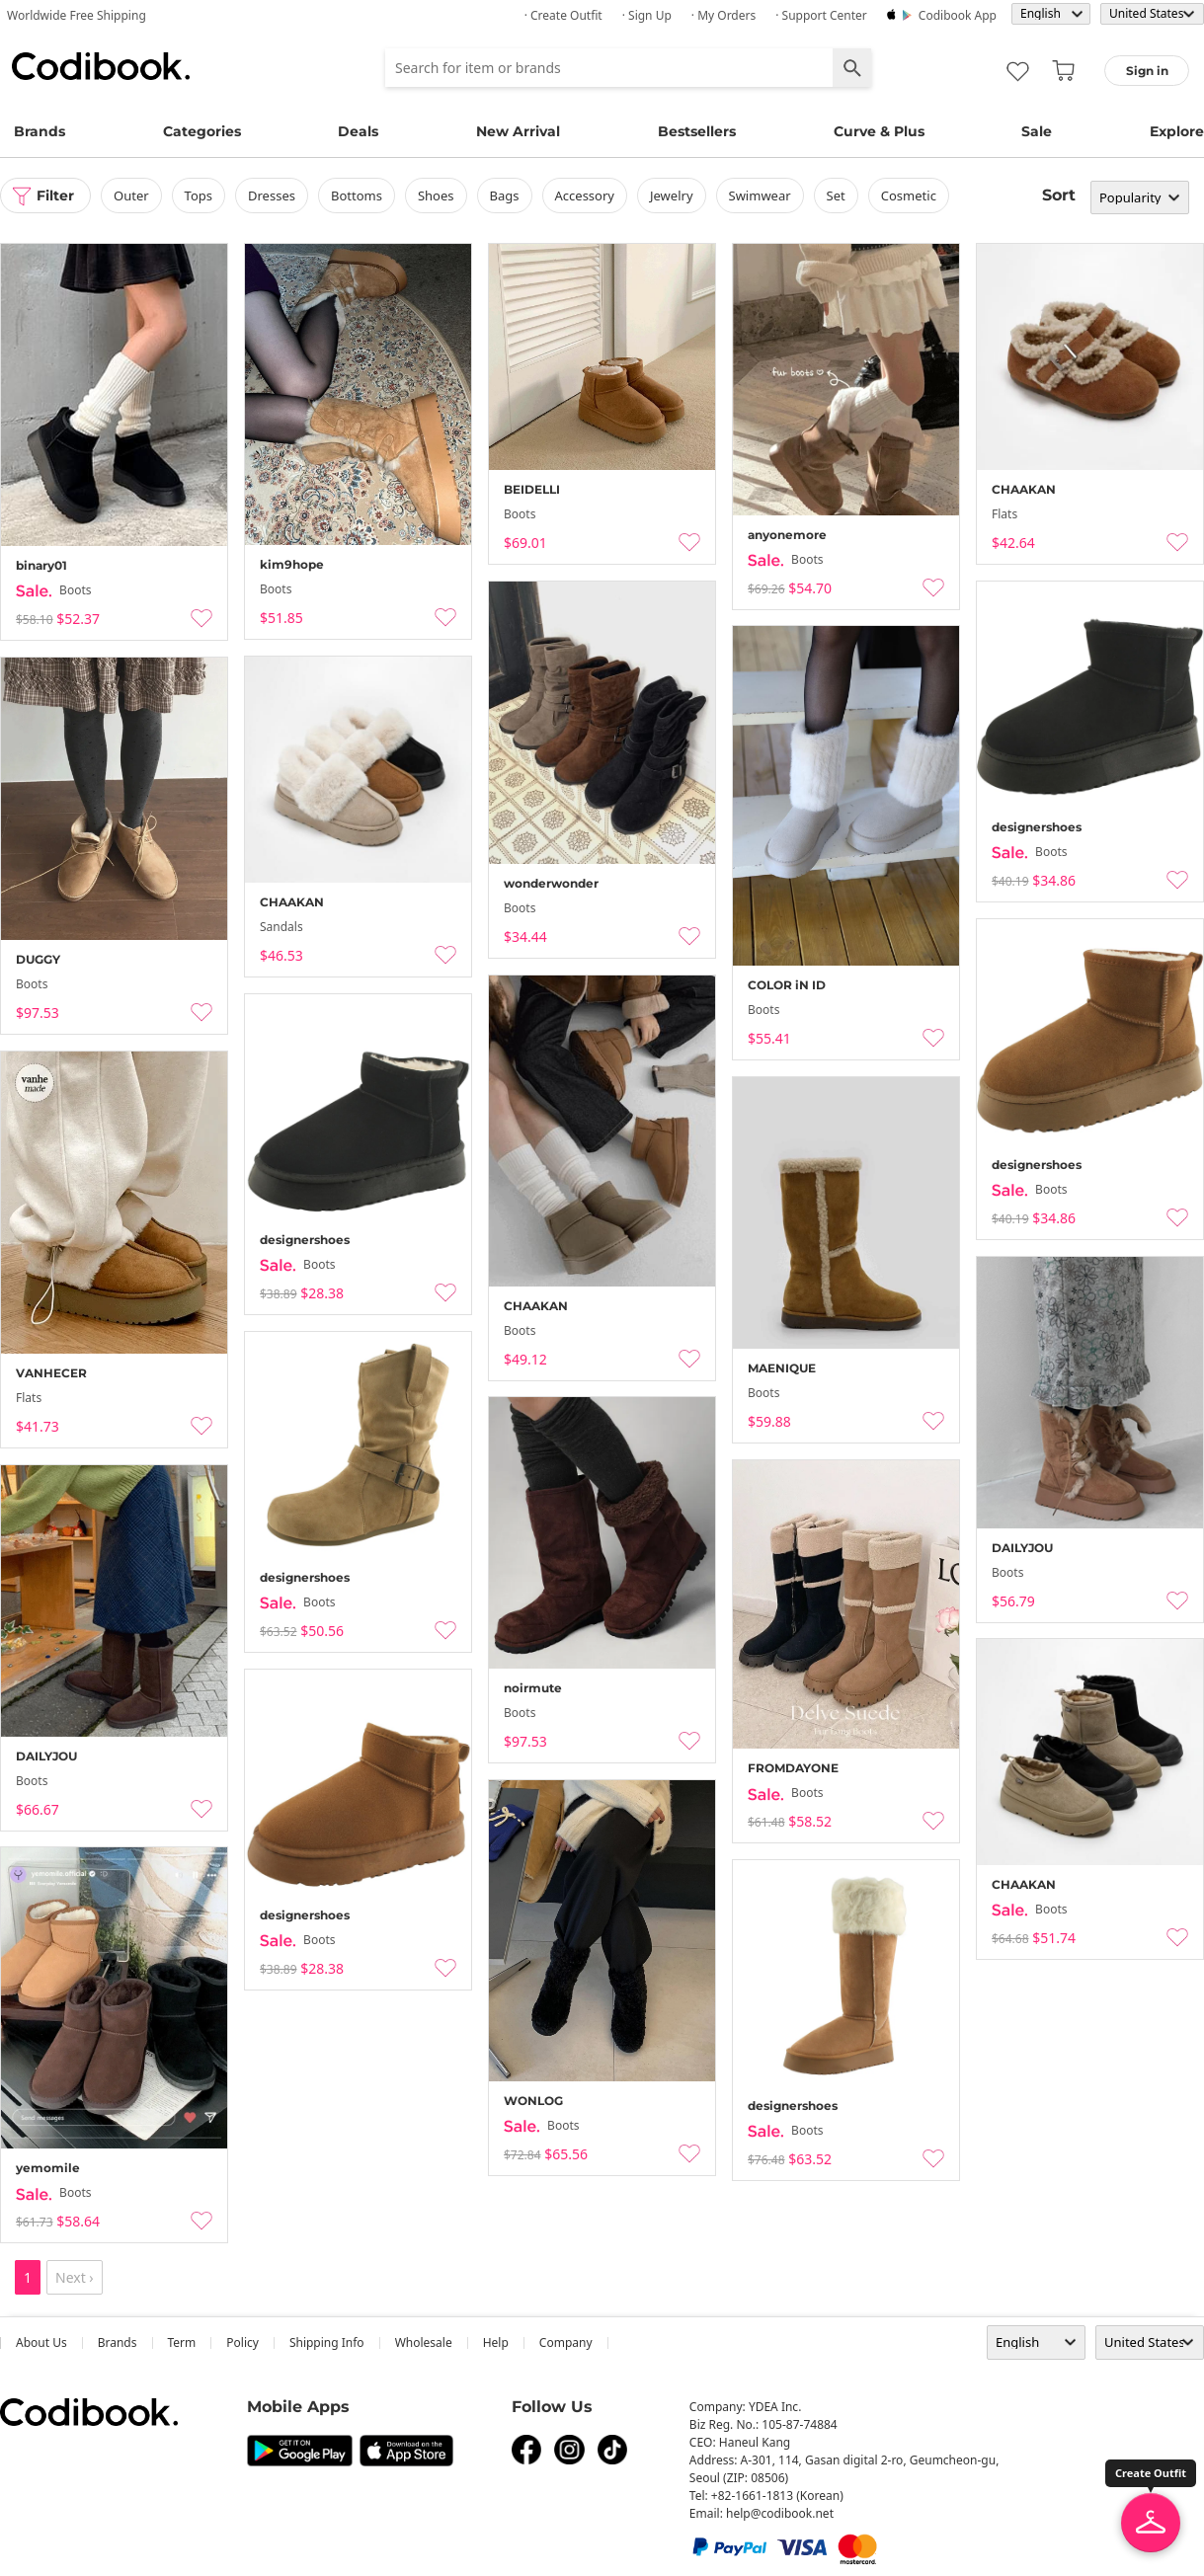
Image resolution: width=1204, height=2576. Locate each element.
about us (41, 2342)
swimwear (760, 195)
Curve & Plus (879, 131)
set (836, 195)
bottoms (356, 195)
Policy (242, 2342)
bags (505, 195)
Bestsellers (697, 131)
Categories (202, 131)
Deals (358, 131)
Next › (74, 2277)
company (566, 2342)
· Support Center (821, 15)
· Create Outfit (563, 15)
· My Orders (723, 15)
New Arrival (518, 131)
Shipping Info (326, 2342)
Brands (39, 131)
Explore (1177, 131)
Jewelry (671, 195)
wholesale (423, 2342)
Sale (1036, 131)
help (496, 2342)
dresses (271, 195)
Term (182, 2342)
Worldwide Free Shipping (76, 15)
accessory (584, 195)
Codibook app (958, 15)
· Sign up (647, 15)
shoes (436, 195)
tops (198, 195)
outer (131, 195)
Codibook (101, 66)
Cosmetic (908, 195)
